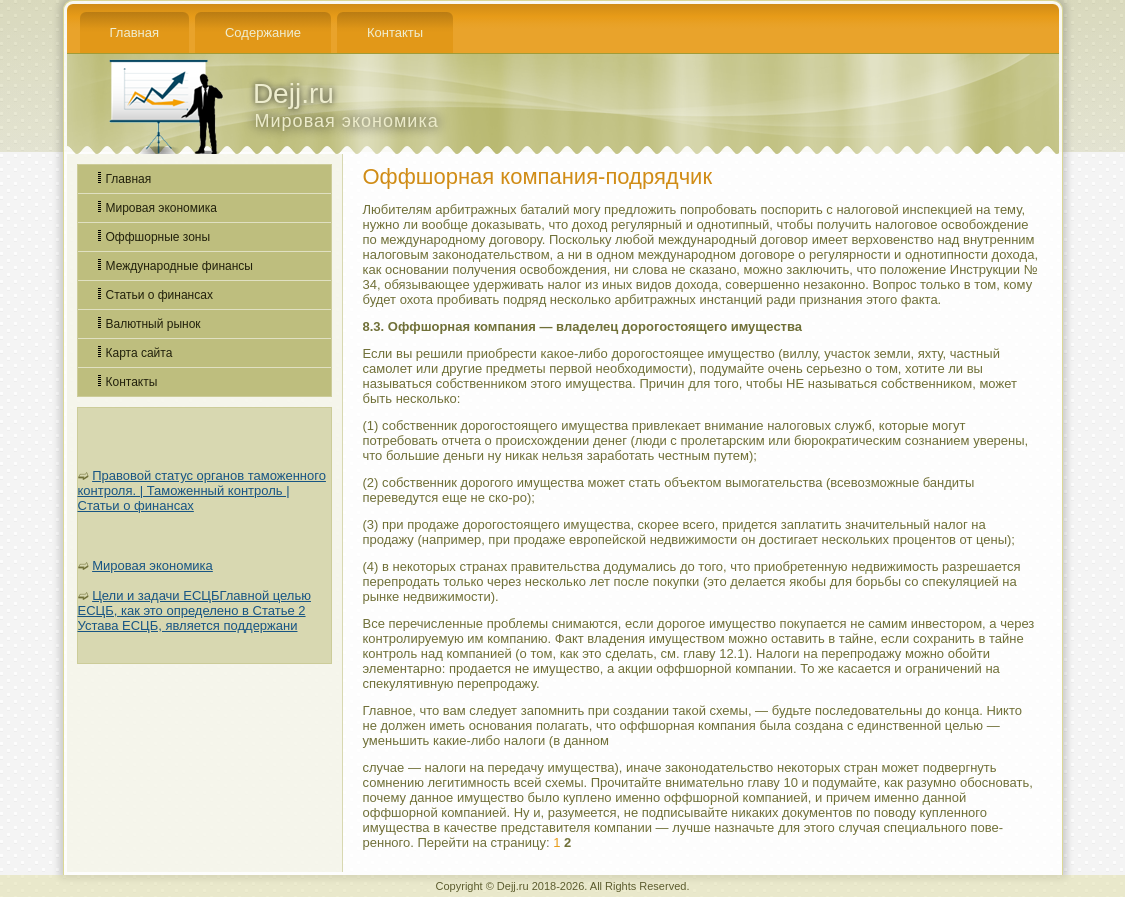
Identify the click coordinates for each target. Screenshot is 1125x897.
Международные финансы (179, 266)
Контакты (395, 32)
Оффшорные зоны (158, 237)
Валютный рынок (153, 324)
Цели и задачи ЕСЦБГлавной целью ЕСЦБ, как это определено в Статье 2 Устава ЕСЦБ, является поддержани (194, 610)
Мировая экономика (161, 208)
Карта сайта (139, 353)
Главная (134, 32)
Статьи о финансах (159, 295)
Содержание (263, 32)
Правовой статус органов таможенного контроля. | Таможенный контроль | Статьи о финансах (202, 490)
